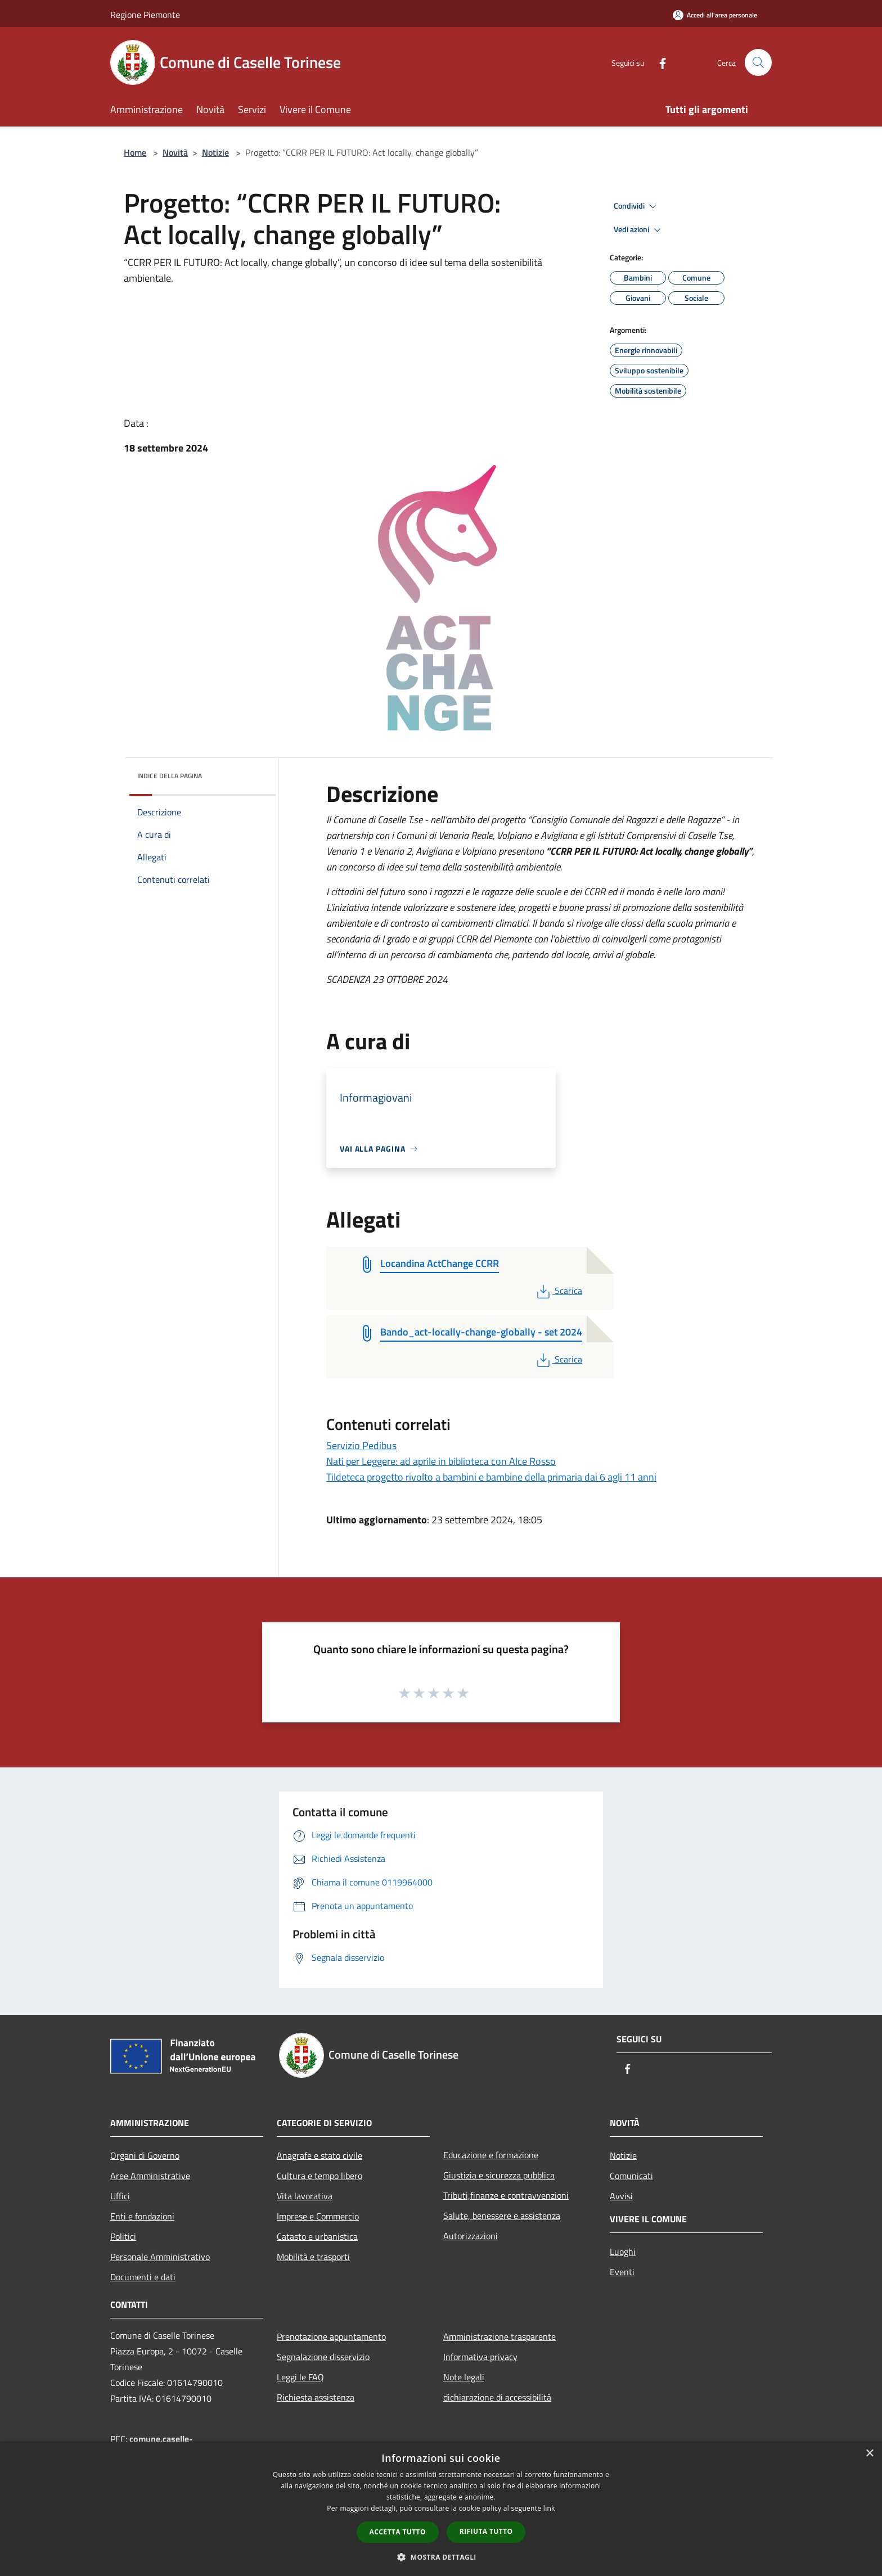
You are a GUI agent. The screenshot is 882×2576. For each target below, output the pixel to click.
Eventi (622, 2272)
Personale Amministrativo (160, 2256)
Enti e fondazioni (142, 2216)
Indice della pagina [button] (169, 775)
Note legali (463, 2377)
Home (135, 152)
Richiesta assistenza (315, 2397)
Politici (123, 2236)
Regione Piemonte (145, 14)
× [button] (869, 2453)
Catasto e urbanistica (317, 2236)
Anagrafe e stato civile (319, 2155)
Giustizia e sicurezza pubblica (499, 2175)
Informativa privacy (480, 2356)
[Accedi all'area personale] (715, 15)
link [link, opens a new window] (549, 2508)
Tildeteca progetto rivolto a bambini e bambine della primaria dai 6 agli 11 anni (491, 1477)
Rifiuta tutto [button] (486, 2531)
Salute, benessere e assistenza (501, 2215)
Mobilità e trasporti (313, 2256)
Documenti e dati (143, 2277)
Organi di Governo (144, 2155)
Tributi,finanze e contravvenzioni (506, 2195)
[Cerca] (758, 62)
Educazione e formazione (490, 2155)
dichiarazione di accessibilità (497, 2397)
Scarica (558, 1290)
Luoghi (623, 2251)
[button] (441, 2557)
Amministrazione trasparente (499, 2336)
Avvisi (621, 2196)
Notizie (215, 152)
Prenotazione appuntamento (331, 2336)
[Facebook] (658, 62)
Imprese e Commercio (318, 2216)
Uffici (120, 2196)
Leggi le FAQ (300, 2377)
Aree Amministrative (150, 2175)
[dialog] (441, 2509)
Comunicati (631, 2175)
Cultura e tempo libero (319, 2175)
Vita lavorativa (304, 2196)
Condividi (637, 206)
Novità (175, 152)
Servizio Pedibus (361, 1445)
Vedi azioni (639, 230)
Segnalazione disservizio (323, 2356)
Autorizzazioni (470, 2236)
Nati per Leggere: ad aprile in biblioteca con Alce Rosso (441, 1461)
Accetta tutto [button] (398, 2532)
